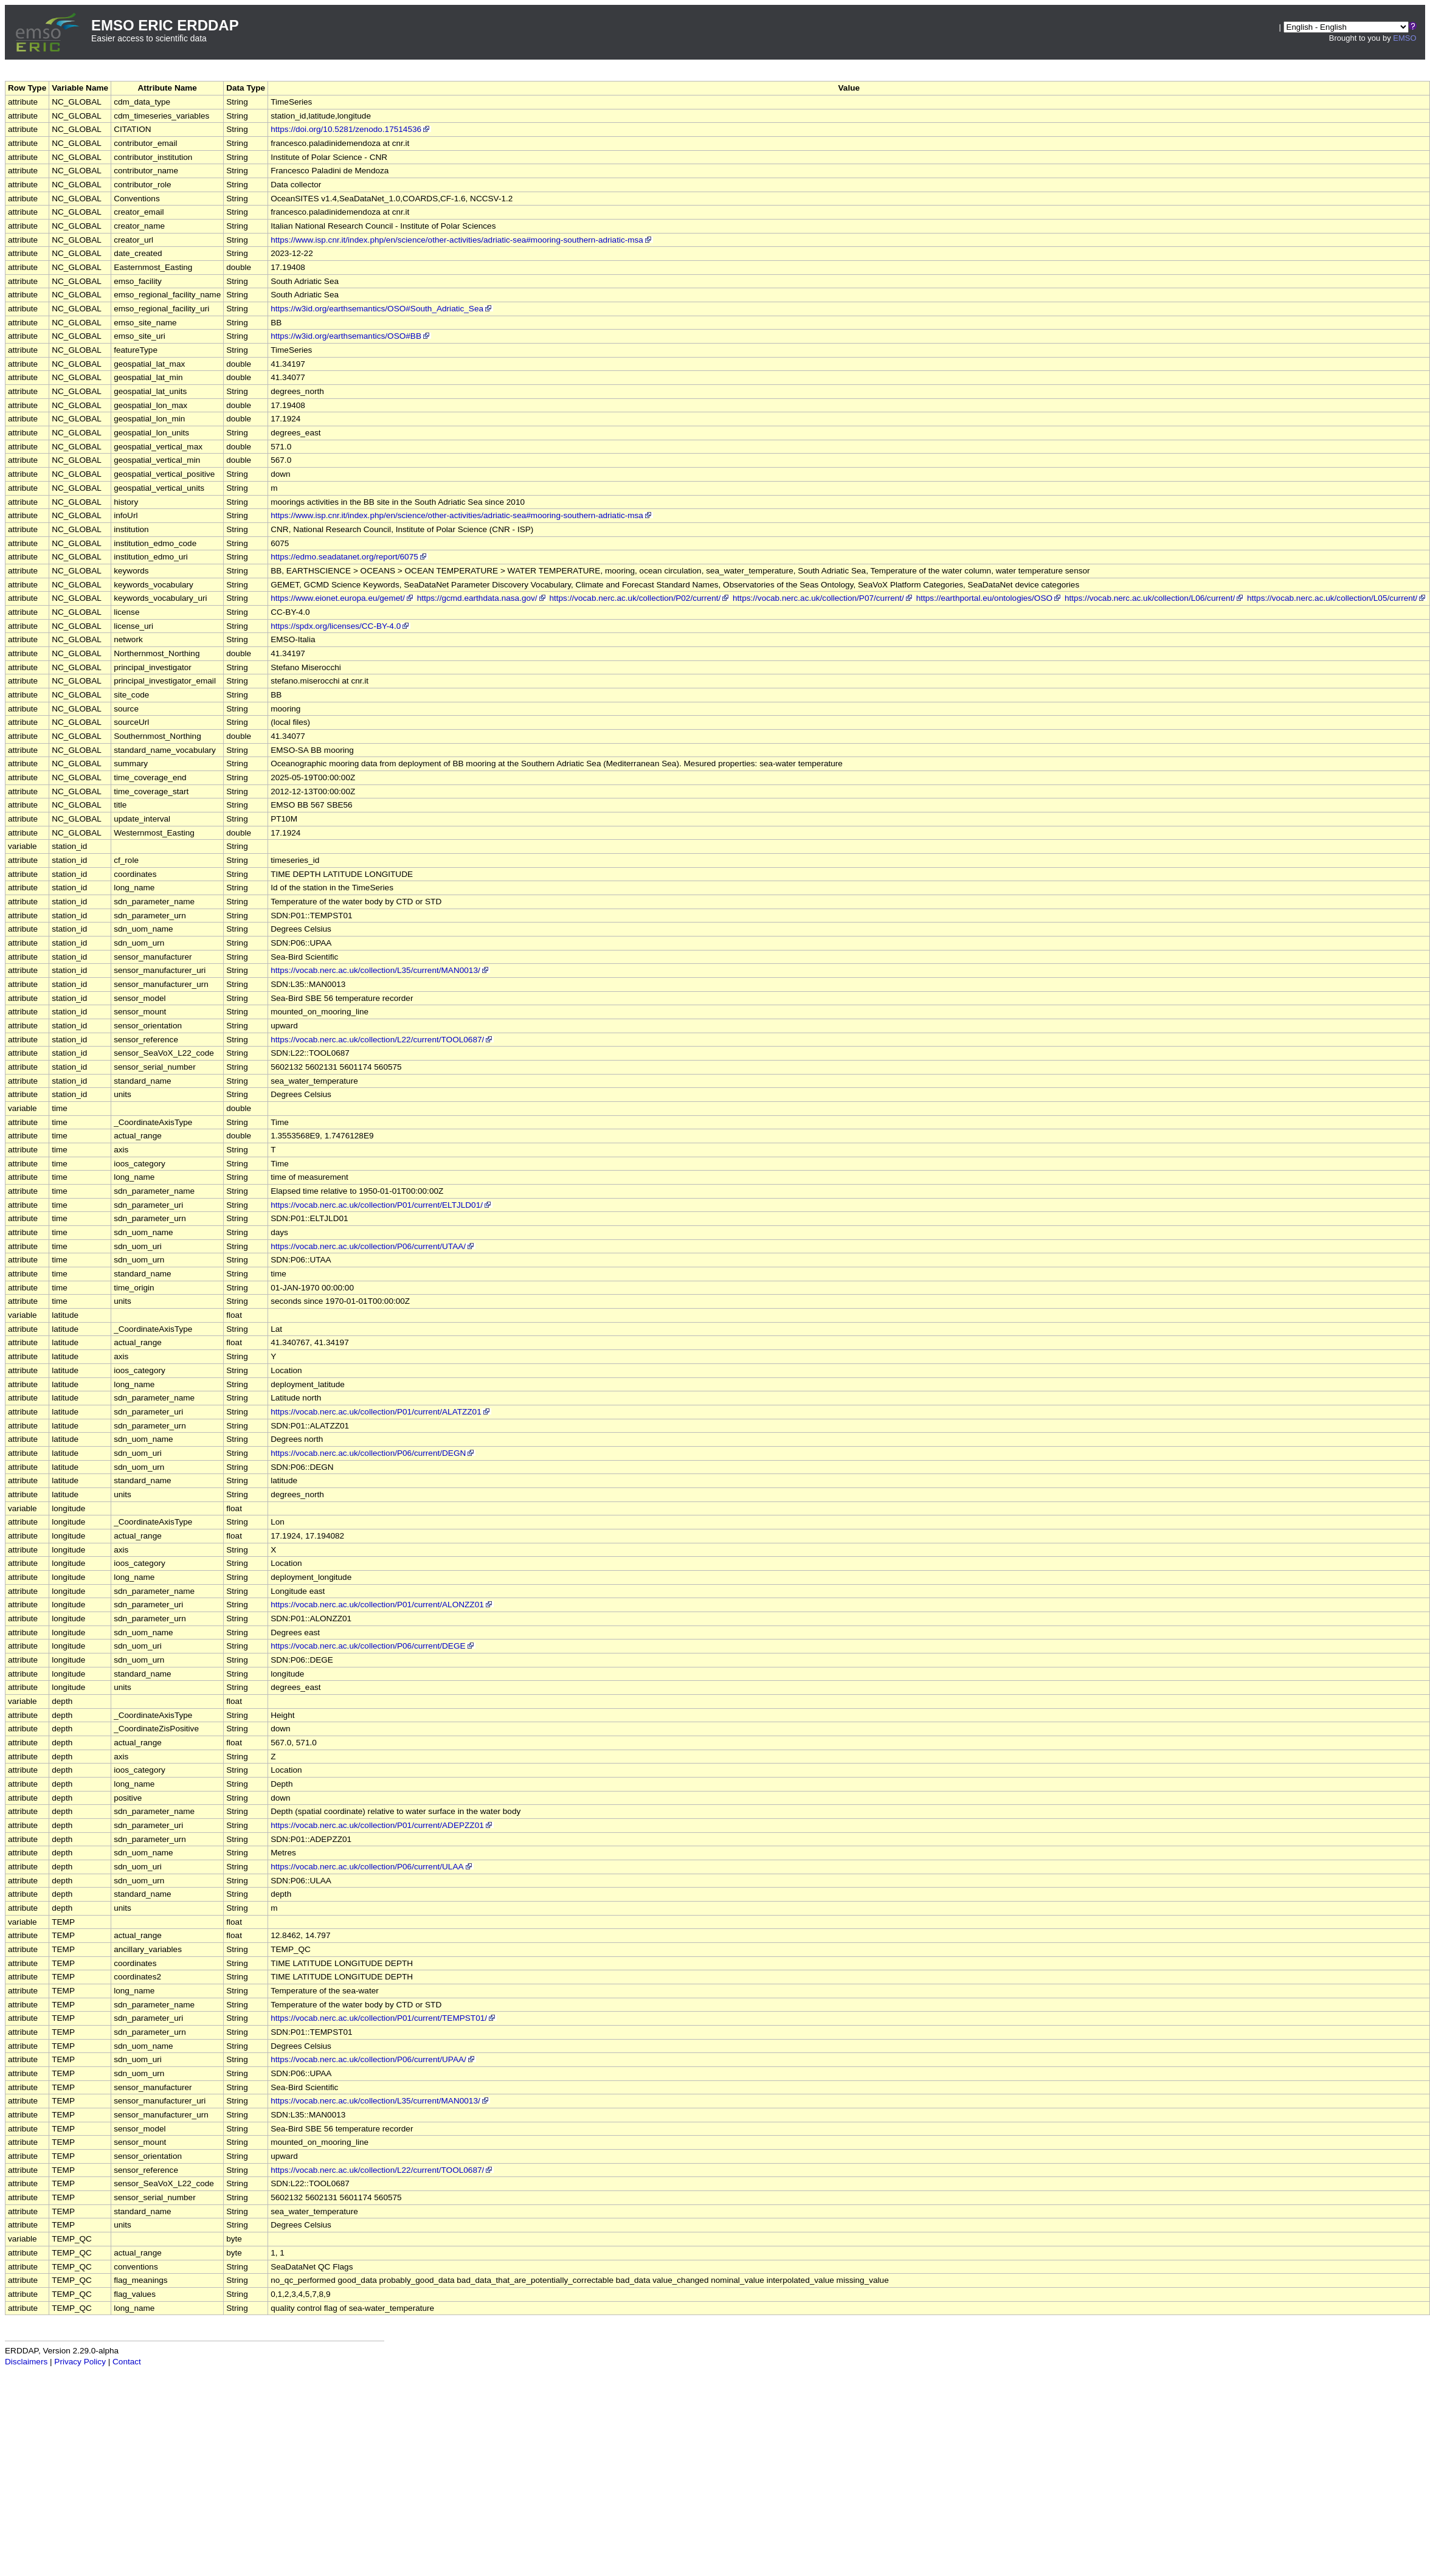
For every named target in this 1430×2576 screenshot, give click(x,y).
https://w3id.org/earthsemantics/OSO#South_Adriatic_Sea (382, 308)
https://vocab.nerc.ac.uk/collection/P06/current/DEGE (373, 1645)
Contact (126, 2361)
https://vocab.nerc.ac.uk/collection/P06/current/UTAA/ (373, 1246)
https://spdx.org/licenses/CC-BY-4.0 (340, 626)
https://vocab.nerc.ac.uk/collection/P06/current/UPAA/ (373, 2059)
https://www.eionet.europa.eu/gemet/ (343, 598)
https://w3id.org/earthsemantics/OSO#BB (351, 336)
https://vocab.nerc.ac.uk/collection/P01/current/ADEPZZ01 (382, 1825)
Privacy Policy (80, 2361)
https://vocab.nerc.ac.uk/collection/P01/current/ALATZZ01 (381, 1411)
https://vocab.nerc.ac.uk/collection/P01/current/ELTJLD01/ (381, 1205)
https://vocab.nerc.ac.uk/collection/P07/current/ (823, 598)
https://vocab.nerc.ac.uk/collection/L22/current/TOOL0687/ (382, 1039)
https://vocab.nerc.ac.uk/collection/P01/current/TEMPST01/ (384, 2018)
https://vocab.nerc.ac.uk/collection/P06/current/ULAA (372, 1866)
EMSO (1404, 38)
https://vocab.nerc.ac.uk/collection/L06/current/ (1155, 598)
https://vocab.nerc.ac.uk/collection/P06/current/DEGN (373, 1453)
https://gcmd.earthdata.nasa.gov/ (482, 598)
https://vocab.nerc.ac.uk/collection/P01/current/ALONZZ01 (382, 1604)
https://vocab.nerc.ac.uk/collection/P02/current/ (639, 598)
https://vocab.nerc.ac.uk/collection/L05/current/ (1337, 598)
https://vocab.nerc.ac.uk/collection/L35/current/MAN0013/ (380, 970)
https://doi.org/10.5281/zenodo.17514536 (351, 129)
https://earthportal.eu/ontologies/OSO (989, 598)
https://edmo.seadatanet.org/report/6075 (349, 556)
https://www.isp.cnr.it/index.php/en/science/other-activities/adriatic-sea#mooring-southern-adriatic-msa (462, 239)
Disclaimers (26, 2361)
